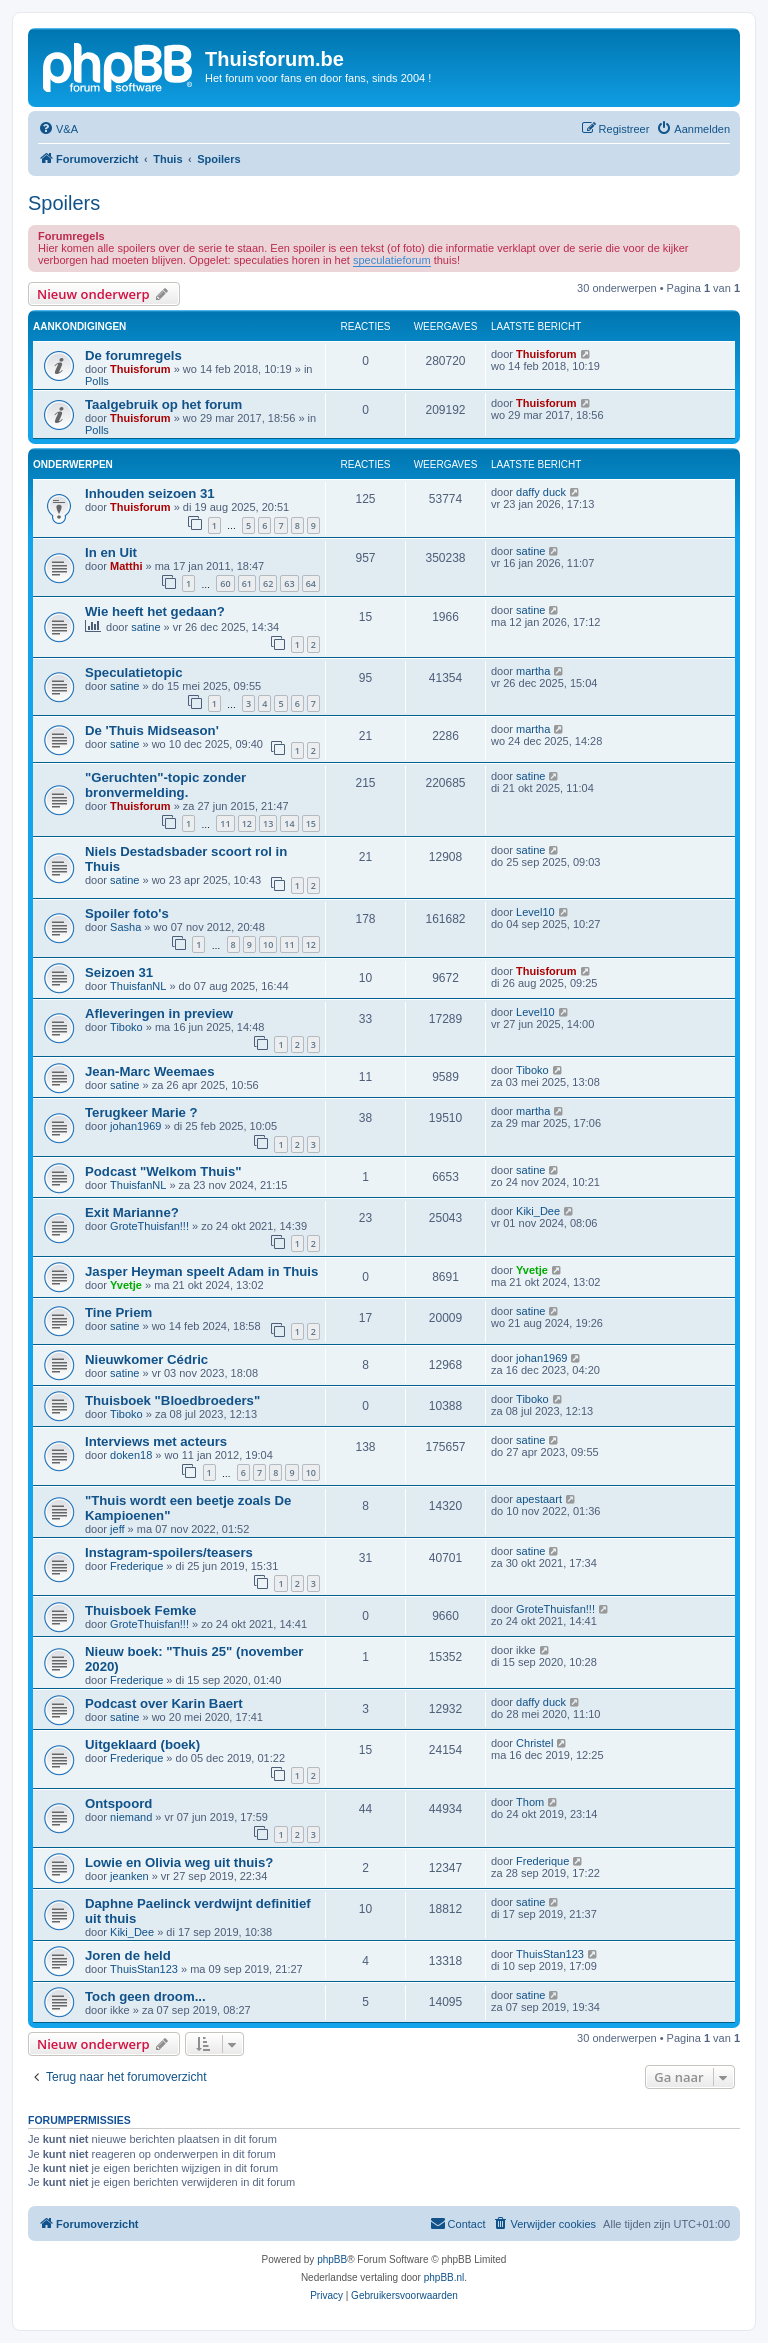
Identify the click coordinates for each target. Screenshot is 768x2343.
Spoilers (64, 203)
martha (533, 671)
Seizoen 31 (119, 972)
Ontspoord (118, 1803)
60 (225, 583)
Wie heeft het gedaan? (155, 611)
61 (247, 583)
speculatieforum (392, 260)
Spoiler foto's (127, 913)
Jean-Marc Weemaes (150, 1071)
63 (289, 583)
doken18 (131, 1455)
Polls (97, 381)
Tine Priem (118, 1312)
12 (247, 823)
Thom (530, 1802)
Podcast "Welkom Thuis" (163, 1171)
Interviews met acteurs (156, 1441)
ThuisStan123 (144, 1969)
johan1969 (135, 1126)
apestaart (539, 1499)
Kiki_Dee (538, 1211)
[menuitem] (58, 129)
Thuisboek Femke (140, 1610)
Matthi (126, 566)
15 (311, 823)
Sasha (125, 927)
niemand (131, 1817)
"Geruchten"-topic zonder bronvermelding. (165, 785)
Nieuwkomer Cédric (146, 1359)
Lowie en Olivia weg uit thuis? (179, 1862)
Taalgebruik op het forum (163, 404)
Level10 (535, 912)
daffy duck (541, 492)
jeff (117, 1529)
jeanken (129, 1876)
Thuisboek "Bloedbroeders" (172, 1400)
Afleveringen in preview (159, 1013)
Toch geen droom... (145, 1996)
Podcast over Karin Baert (164, 1703)
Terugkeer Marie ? (141, 1112)
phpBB (332, 2259)
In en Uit (111, 552)
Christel (534, 1743)
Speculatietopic (133, 672)
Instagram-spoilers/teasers (169, 1552)
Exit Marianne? (132, 1212)
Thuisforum (140, 369)
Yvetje (126, 1285)
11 (225, 823)
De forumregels (133, 355)
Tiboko (126, 1027)
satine (530, 551)
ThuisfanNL (138, 986)
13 (268, 823)
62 (268, 583)
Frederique (136, 1566)
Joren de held (128, 1955)
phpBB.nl (444, 2277)
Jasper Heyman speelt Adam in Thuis (201, 1271)
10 (268, 944)
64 (311, 583)
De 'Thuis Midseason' (152, 730)
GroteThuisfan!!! (149, 1226)
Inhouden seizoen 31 (150, 493)
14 (289, 823)
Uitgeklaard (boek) (142, 1744)
